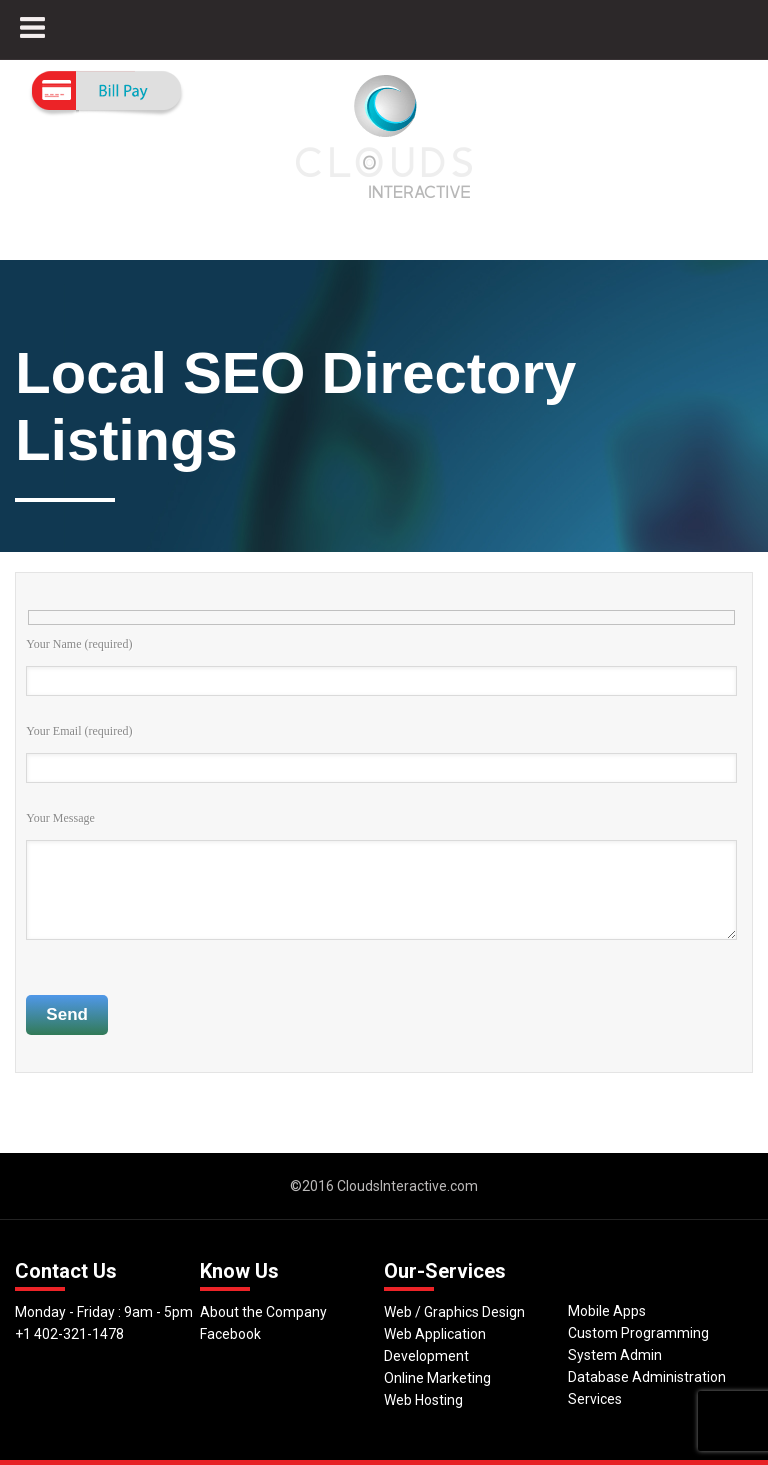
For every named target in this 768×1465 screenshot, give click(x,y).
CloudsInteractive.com (407, 1186)
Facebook (230, 1334)
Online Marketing (437, 1378)
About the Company (263, 1312)
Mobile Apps (607, 1311)
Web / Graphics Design (454, 1312)
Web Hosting (423, 1400)
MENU (45, 37)
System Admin (615, 1355)
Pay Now (106, 93)
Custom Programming (638, 1333)
